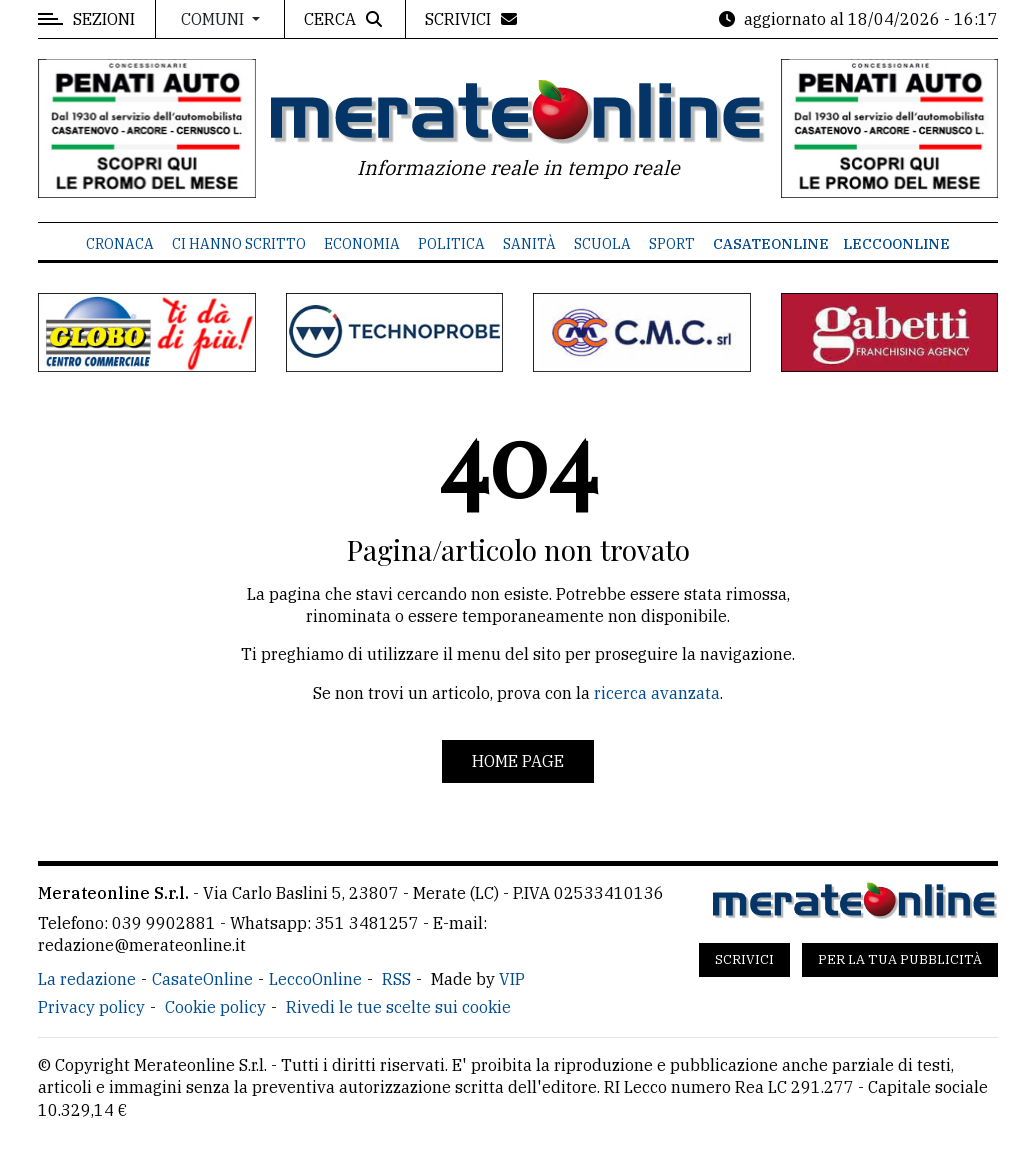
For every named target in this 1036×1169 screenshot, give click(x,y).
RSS (396, 979)
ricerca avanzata (657, 693)
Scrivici (744, 959)
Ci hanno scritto (239, 244)
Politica (451, 244)
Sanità (529, 244)
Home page (518, 761)
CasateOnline (771, 244)
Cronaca (120, 244)
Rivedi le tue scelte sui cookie (398, 1007)
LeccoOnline (896, 244)
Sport (672, 244)
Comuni (214, 19)
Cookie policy (215, 1007)
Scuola (602, 244)
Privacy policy (91, 1007)
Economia (362, 244)
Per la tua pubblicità (900, 959)
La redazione (87, 979)
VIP (512, 979)
